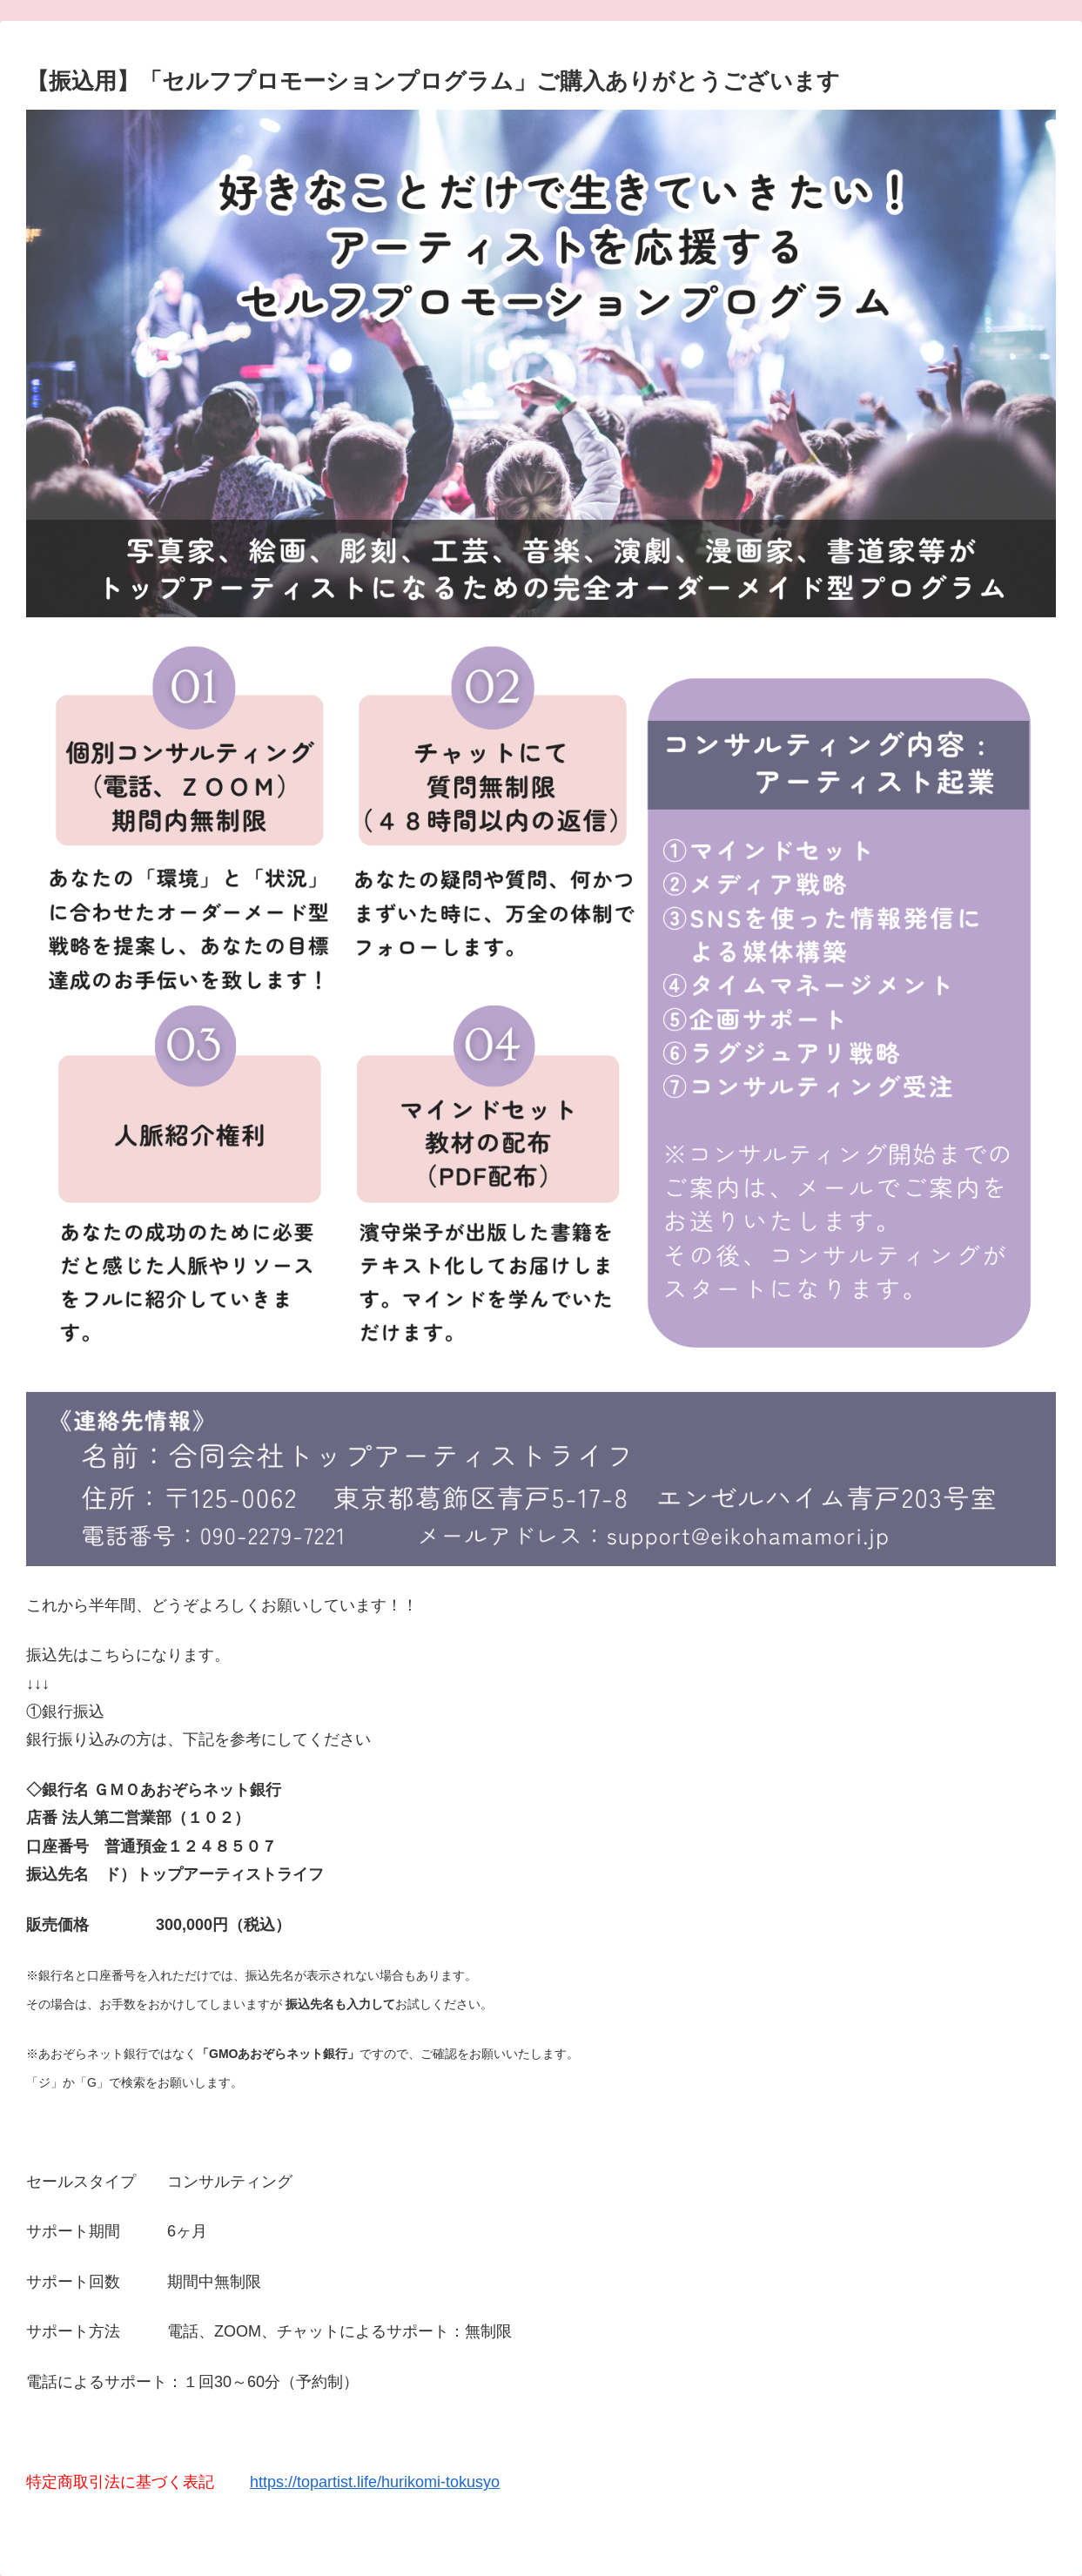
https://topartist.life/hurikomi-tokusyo (375, 2482)
